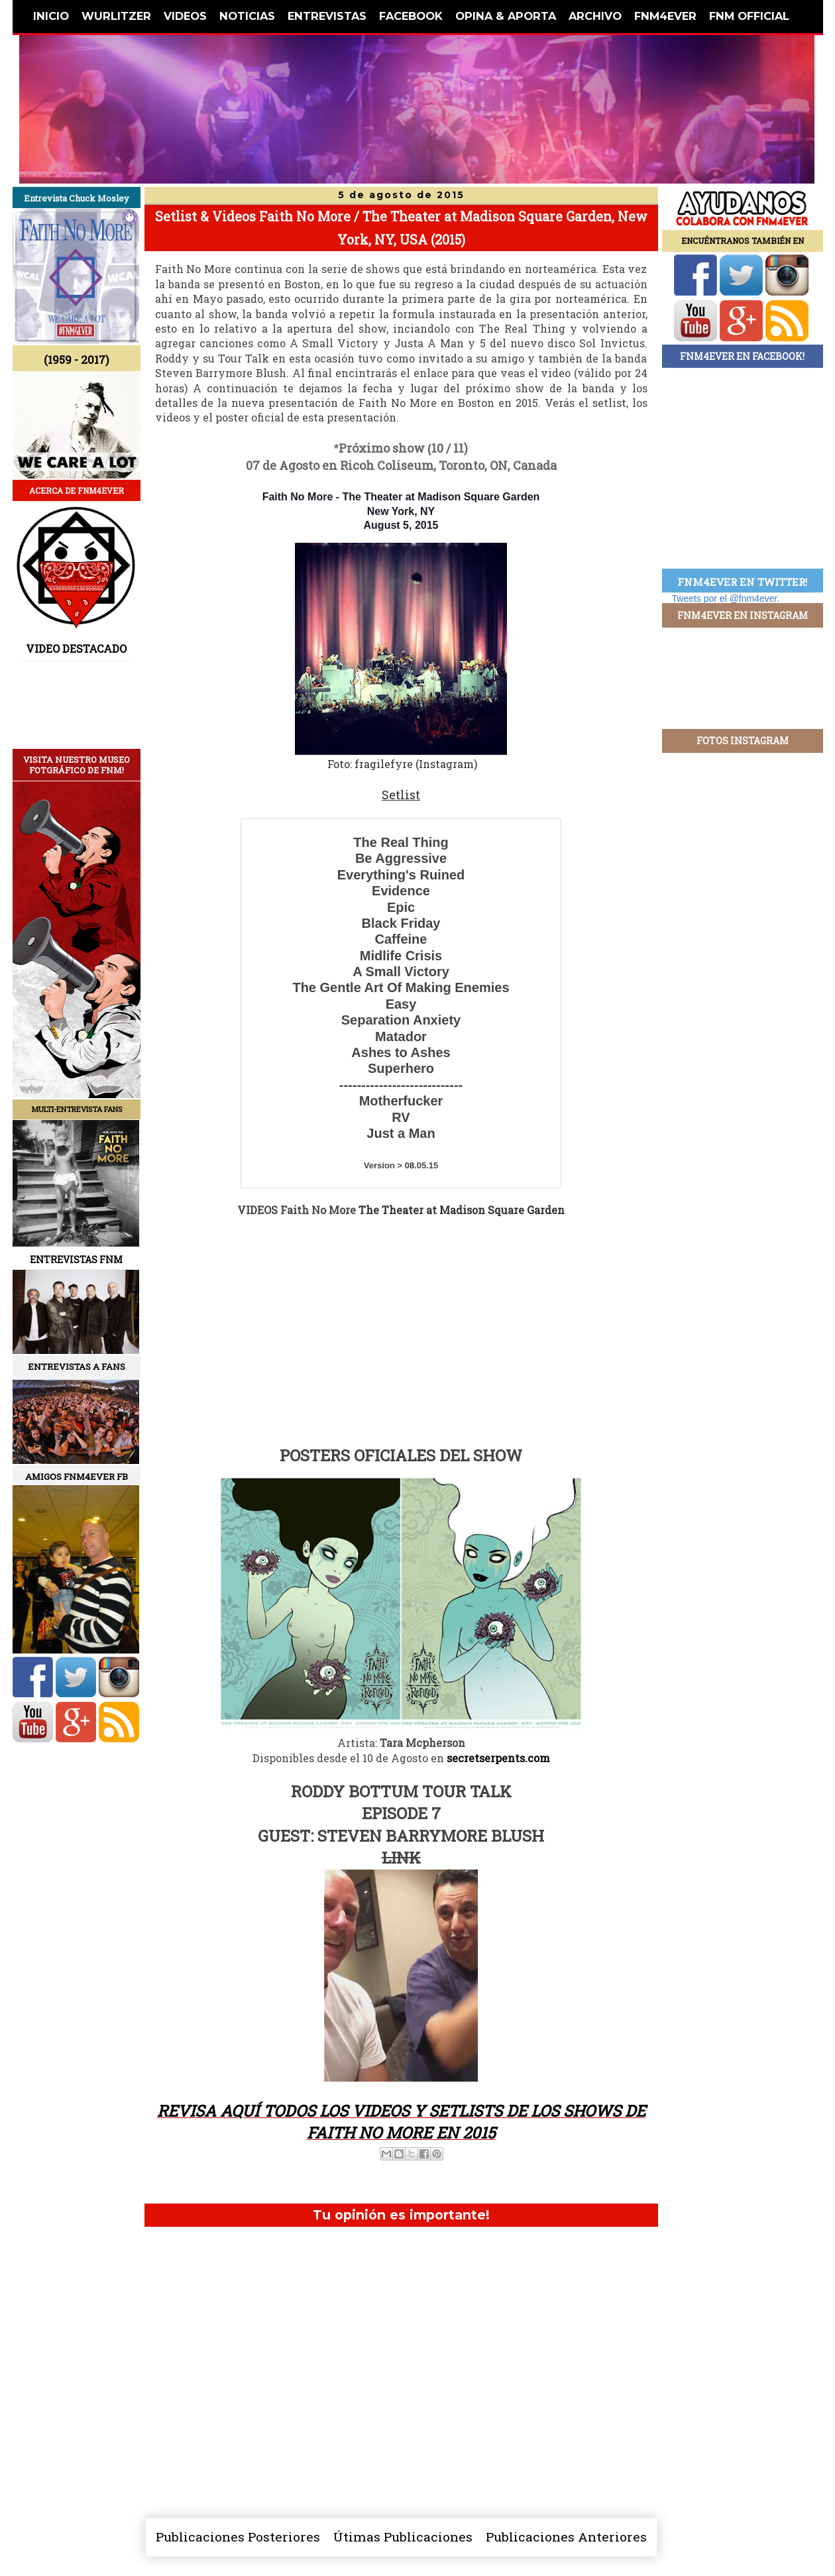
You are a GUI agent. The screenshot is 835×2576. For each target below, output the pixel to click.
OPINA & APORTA (505, 16)
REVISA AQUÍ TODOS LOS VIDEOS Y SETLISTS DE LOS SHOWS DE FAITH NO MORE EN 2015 (401, 2122)
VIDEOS (185, 16)
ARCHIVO (595, 16)
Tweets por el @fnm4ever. (726, 598)
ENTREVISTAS (327, 16)
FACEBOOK (411, 16)
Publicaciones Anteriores (566, 2536)
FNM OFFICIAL (749, 16)
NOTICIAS (247, 16)
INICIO (51, 16)
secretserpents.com (498, 1758)
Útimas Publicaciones (403, 2536)
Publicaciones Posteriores (238, 2536)
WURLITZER (116, 16)
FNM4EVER (665, 16)
